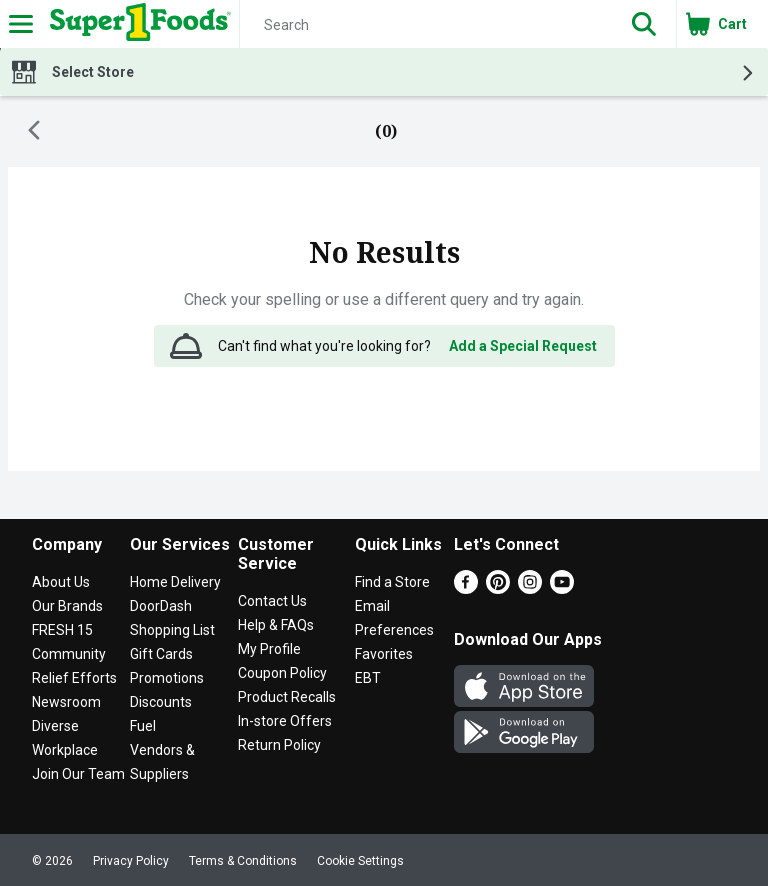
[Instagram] (530, 588)
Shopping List (172, 630)
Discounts (161, 702)
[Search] (426, 25)
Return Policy (279, 745)
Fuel (143, 726)
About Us (61, 582)
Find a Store (392, 582)
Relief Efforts (74, 678)
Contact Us (272, 601)
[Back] (34, 132)
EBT (368, 678)
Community (69, 654)
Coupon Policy (282, 673)
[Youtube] (562, 588)
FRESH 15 (62, 630)
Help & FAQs (276, 625)
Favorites (384, 654)
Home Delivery (175, 582)
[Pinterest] (498, 588)
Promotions (167, 678)
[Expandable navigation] (21, 24)
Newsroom (66, 702)
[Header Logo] (136, 24)
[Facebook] (466, 588)
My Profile (269, 649)
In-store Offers (285, 721)
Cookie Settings (360, 861)
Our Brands (67, 606)
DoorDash (161, 606)
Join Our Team (78, 774)
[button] (644, 24)
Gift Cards (161, 654)
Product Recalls (287, 697)
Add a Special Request (523, 346)
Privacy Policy (131, 861)
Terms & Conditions (243, 861)
